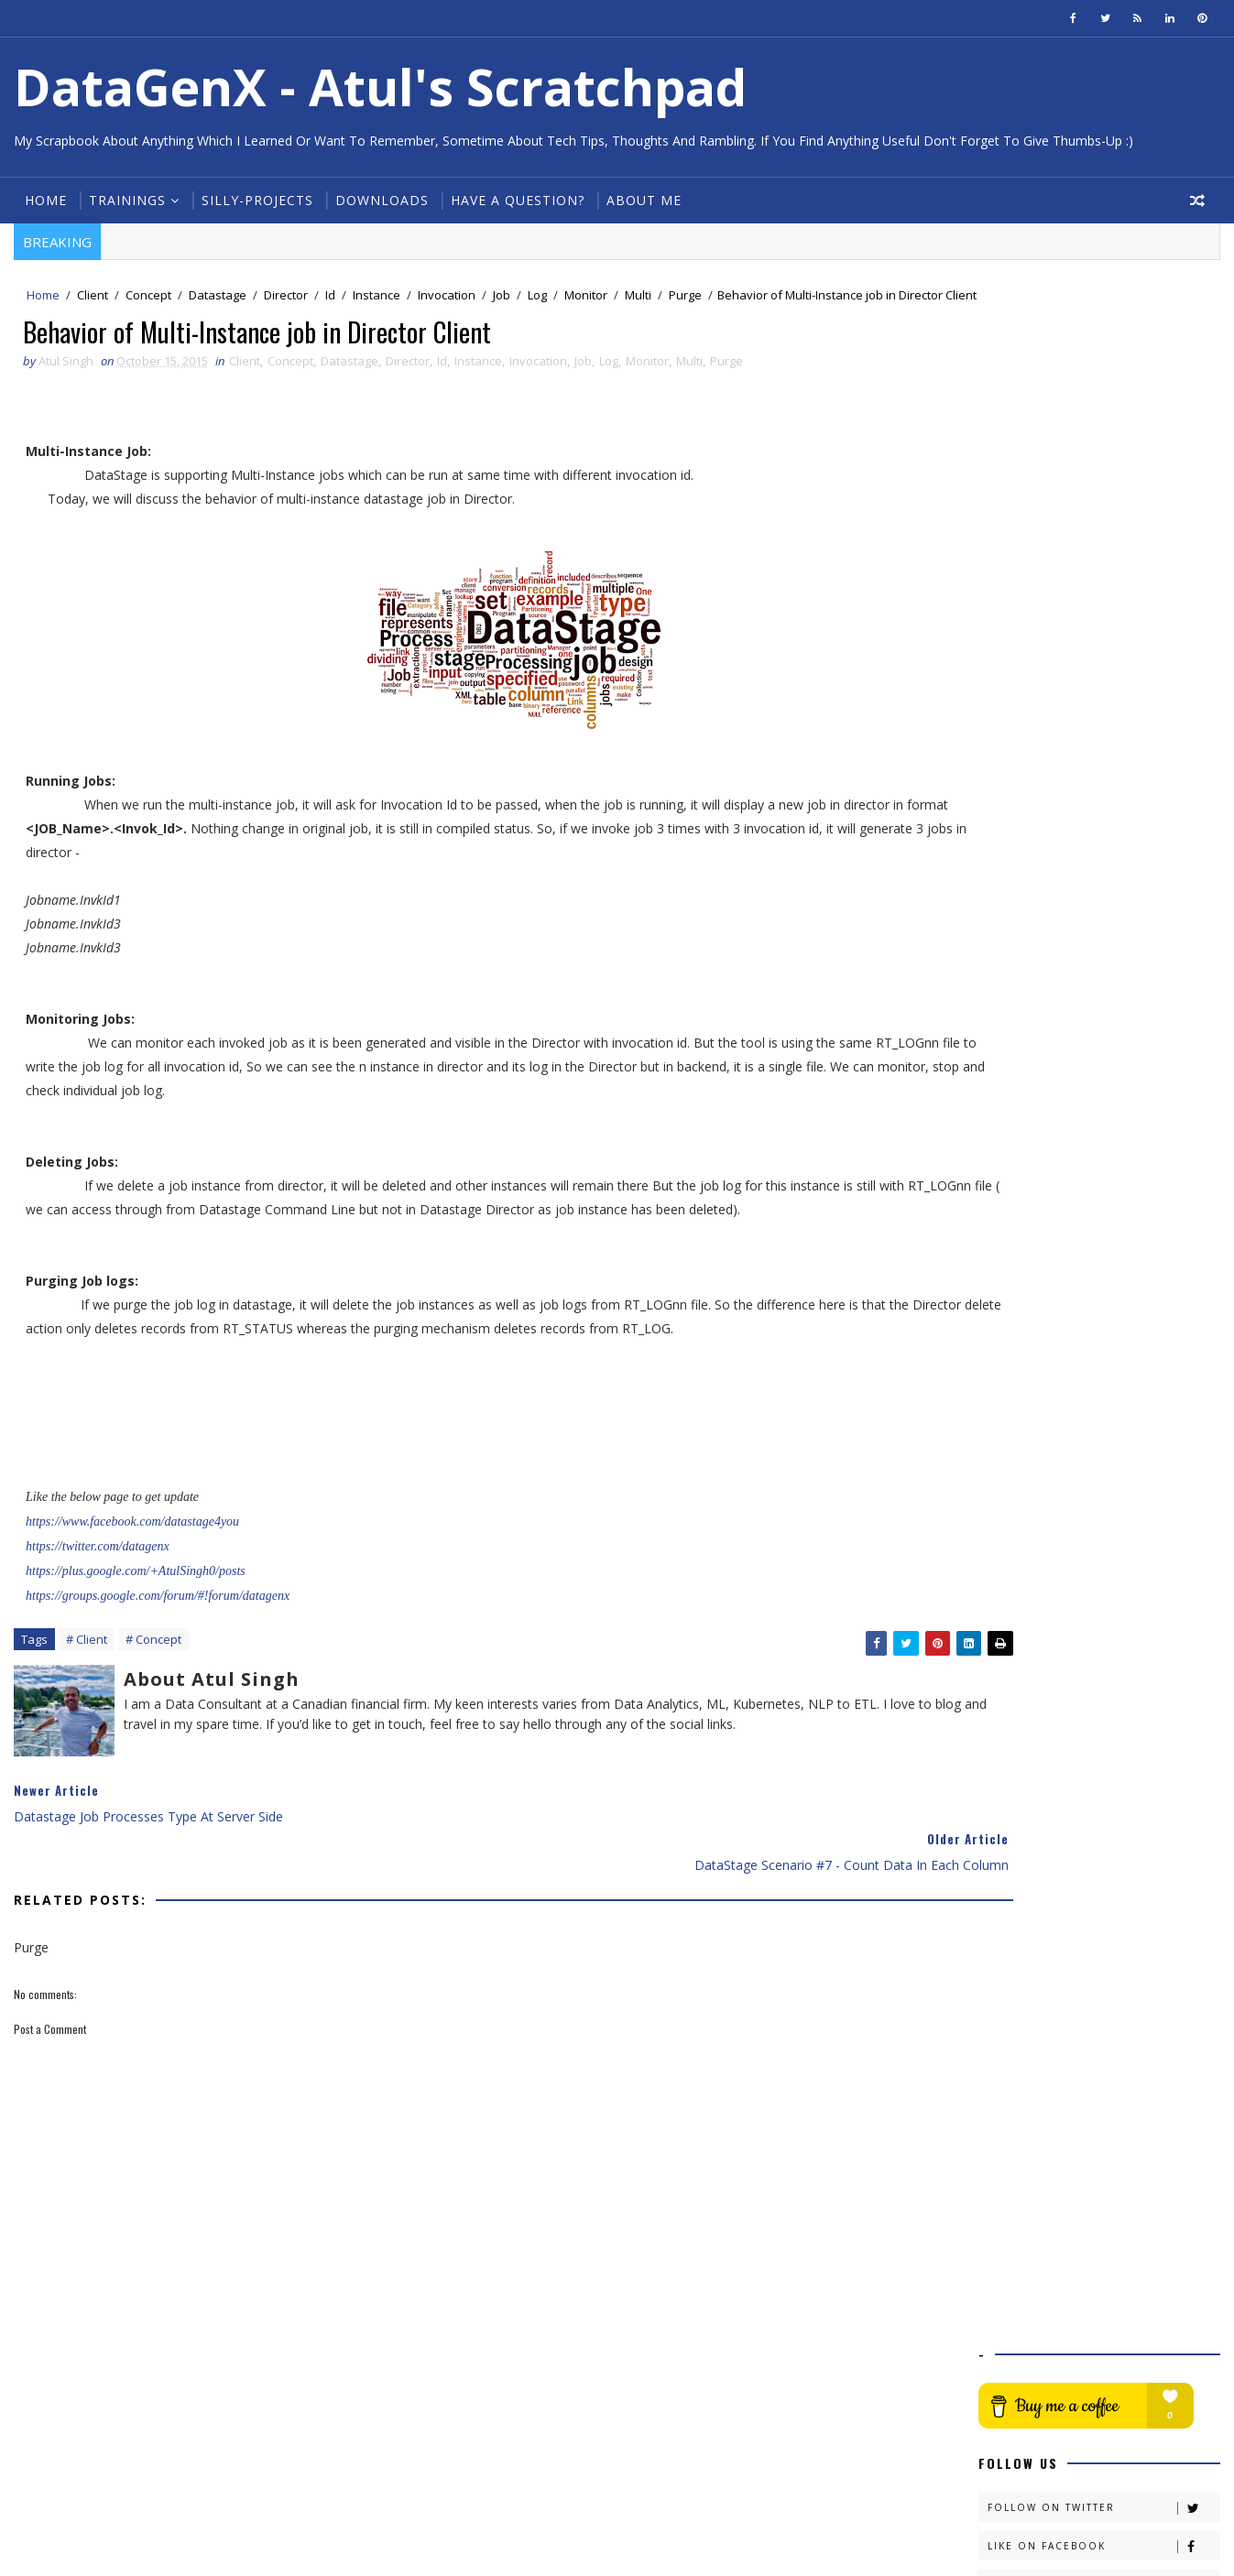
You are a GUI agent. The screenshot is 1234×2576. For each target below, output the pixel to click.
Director (283, 296)
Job (499, 296)
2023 (1016, 720)
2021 (1016, 757)
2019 (1016, 794)
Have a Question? (515, 200)
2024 (1016, 702)
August (1038, 1564)
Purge (682, 296)
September (1050, 1545)
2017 (1016, 832)
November (1049, 906)
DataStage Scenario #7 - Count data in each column (1104, 1226)
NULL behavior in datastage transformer (1095, 1123)
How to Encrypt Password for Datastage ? (1099, 1293)
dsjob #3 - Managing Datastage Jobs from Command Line (1106, 1361)
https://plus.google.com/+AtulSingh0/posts (135, 1596)
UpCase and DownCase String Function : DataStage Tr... (1101, 950)
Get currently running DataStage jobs (1107, 1519)
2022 (1016, 738)
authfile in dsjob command (1091, 1063)
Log (534, 296)
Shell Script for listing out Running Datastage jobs (1111, 1327)
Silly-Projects (255, 200)
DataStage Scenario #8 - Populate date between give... (1113, 1089)
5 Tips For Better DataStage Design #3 (1096, 1019)
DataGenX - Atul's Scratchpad (377, 86)
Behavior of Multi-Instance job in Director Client (1109, 1192)
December (1049, 888)
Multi (635, 296)
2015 (1016, 868)
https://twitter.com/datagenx (97, 1572)
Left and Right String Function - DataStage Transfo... (1104, 985)
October (1042, 924)
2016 (1016, 850)
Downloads (379, 200)
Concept (146, 296)
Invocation (444, 296)
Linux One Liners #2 (1071, 1493)
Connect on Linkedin (1105, 525)
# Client (83, 1666)
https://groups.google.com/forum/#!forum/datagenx (157, 1621)
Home (43, 200)
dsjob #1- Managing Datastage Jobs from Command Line (1104, 1467)
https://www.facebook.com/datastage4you (131, 1547)
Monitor (583, 296)
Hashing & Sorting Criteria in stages (1117, 1441)
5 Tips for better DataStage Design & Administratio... (1116, 1260)
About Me (641, 200)
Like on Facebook (1105, 487)
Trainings (124, 200)
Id (327, 296)
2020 (1016, 776)
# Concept (151, 1666)
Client (89, 296)
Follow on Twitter (1105, 448)
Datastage (215, 296)
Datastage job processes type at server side (1109, 1157)
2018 (1016, 812)
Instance (374, 296)
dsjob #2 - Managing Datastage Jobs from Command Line (1106, 1413)
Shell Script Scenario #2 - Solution (1111, 1388)
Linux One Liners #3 (1071, 1045)
